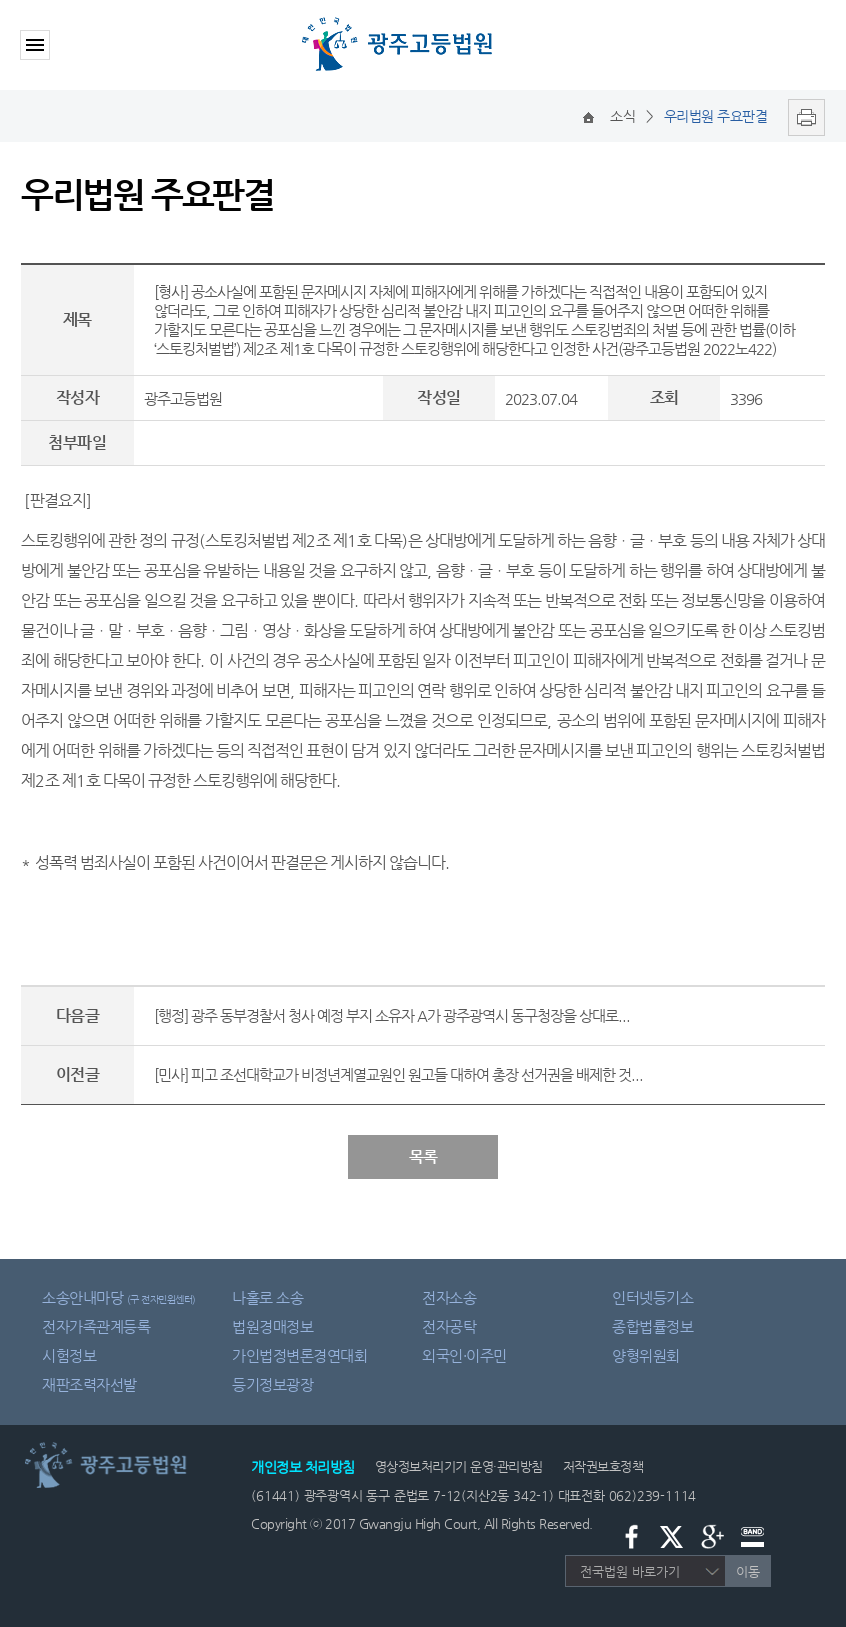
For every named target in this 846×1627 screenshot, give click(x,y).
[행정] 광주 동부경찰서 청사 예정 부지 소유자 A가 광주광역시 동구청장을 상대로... (392, 1015)
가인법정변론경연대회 (299, 1355)
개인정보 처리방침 (303, 1467)
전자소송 (449, 1297)
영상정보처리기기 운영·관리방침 (459, 1466)
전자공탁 (449, 1326)
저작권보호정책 (603, 1466)
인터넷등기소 (652, 1297)
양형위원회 (646, 1355)
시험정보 (69, 1355)
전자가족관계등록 (96, 1326)
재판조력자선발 (89, 1384)
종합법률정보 (652, 1326)
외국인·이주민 (464, 1355)
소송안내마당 (119, 1297)
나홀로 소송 (267, 1297)
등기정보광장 (272, 1384)
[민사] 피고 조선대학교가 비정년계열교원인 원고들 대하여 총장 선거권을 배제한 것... (398, 1074)
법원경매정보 (272, 1326)
